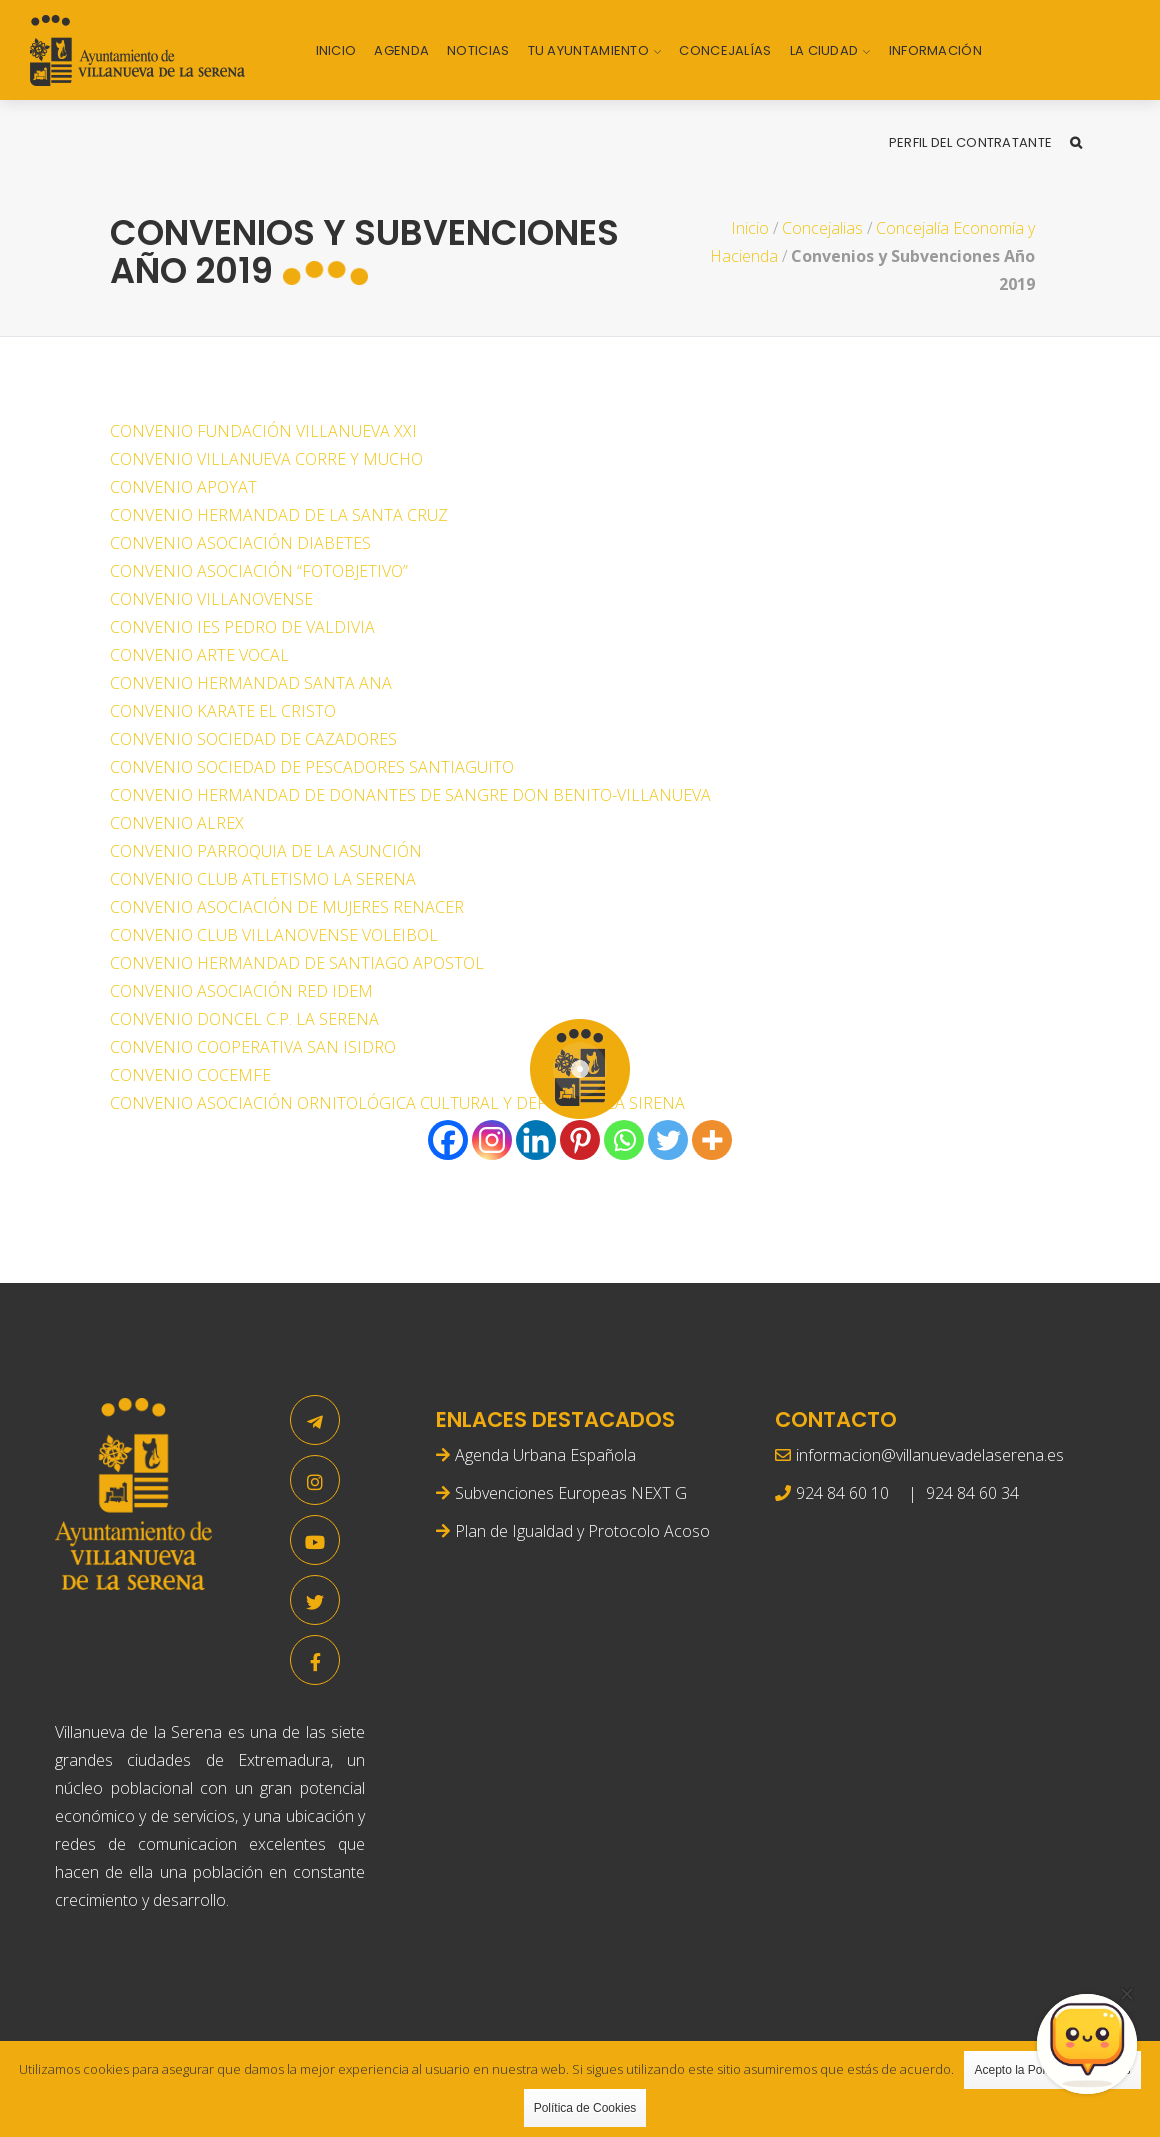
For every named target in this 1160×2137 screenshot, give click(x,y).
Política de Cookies (585, 2108)
